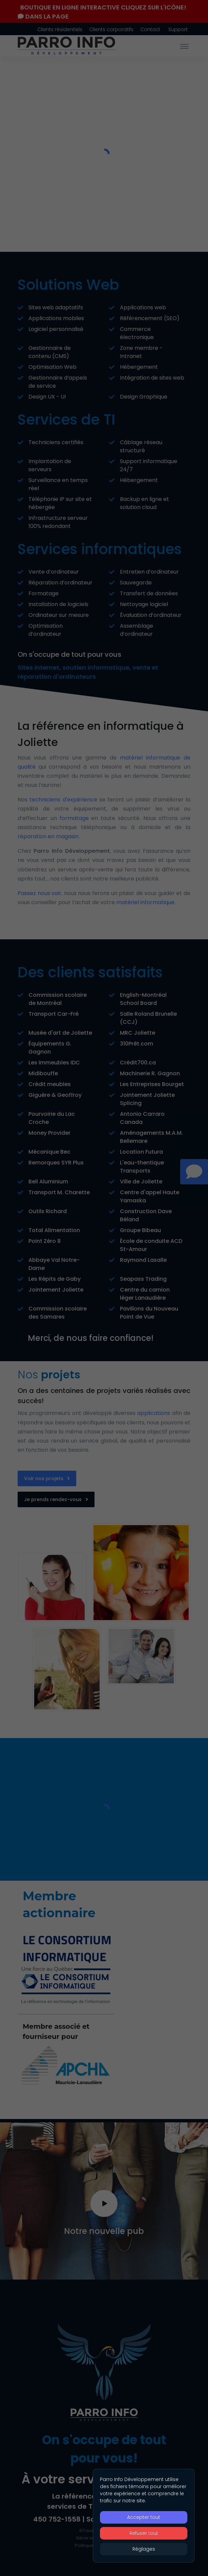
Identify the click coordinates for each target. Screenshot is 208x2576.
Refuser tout (143, 2533)
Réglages (143, 2549)
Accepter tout (143, 2517)
